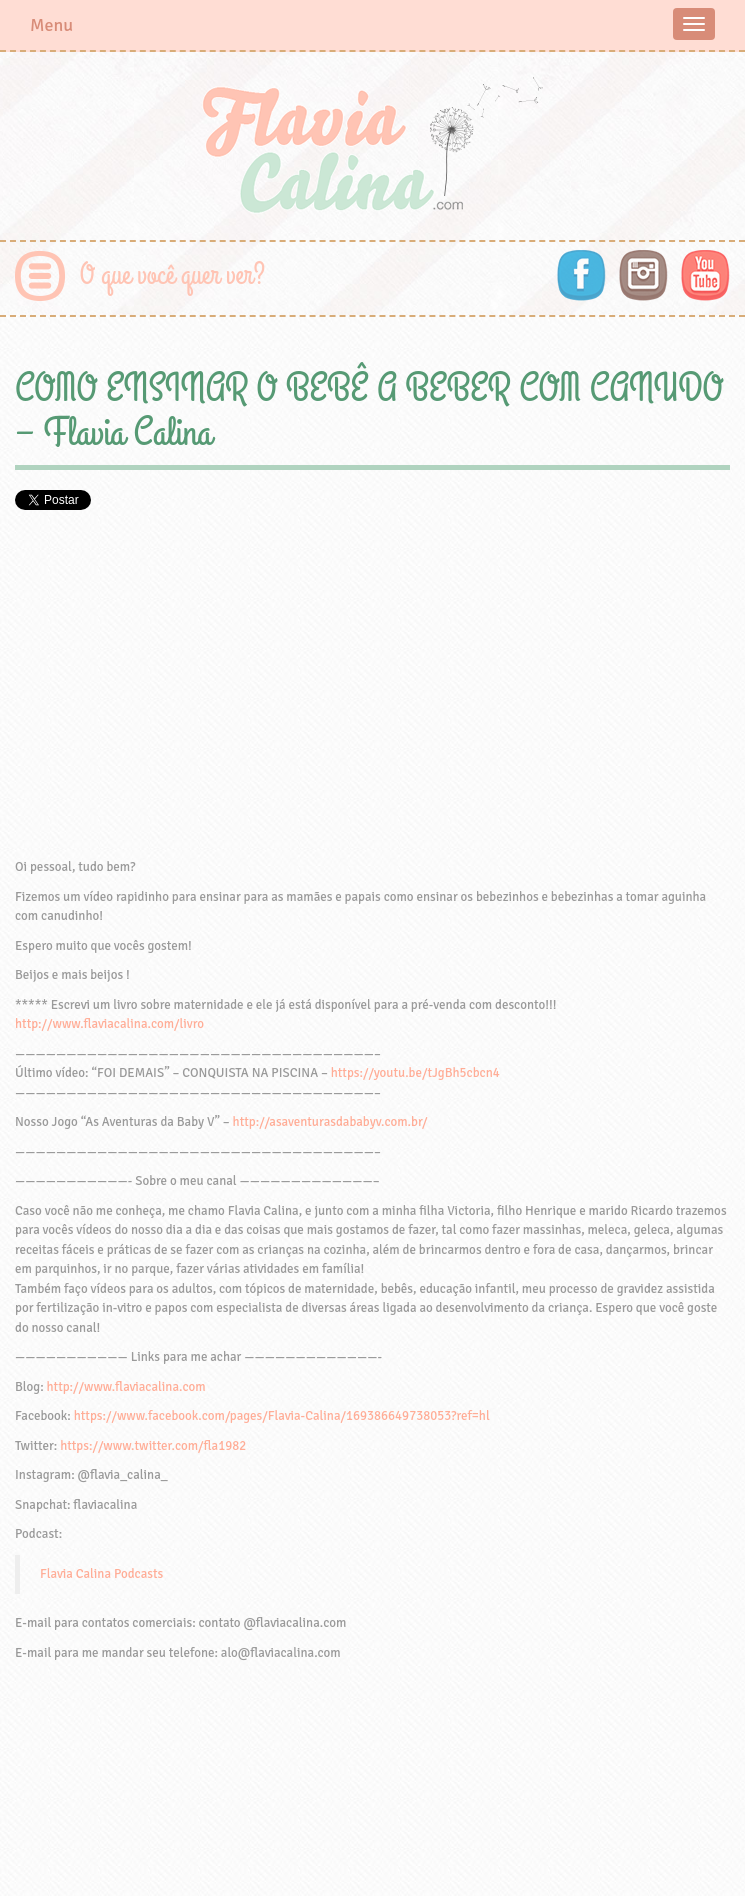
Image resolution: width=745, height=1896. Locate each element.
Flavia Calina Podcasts (101, 1574)
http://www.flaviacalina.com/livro (109, 1024)
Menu (51, 25)
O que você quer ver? (172, 275)
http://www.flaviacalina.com (126, 1387)
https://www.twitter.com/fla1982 (153, 1446)
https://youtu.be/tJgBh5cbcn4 (415, 1073)
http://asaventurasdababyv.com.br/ (330, 1122)
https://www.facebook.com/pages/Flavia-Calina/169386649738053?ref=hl (282, 1416)
